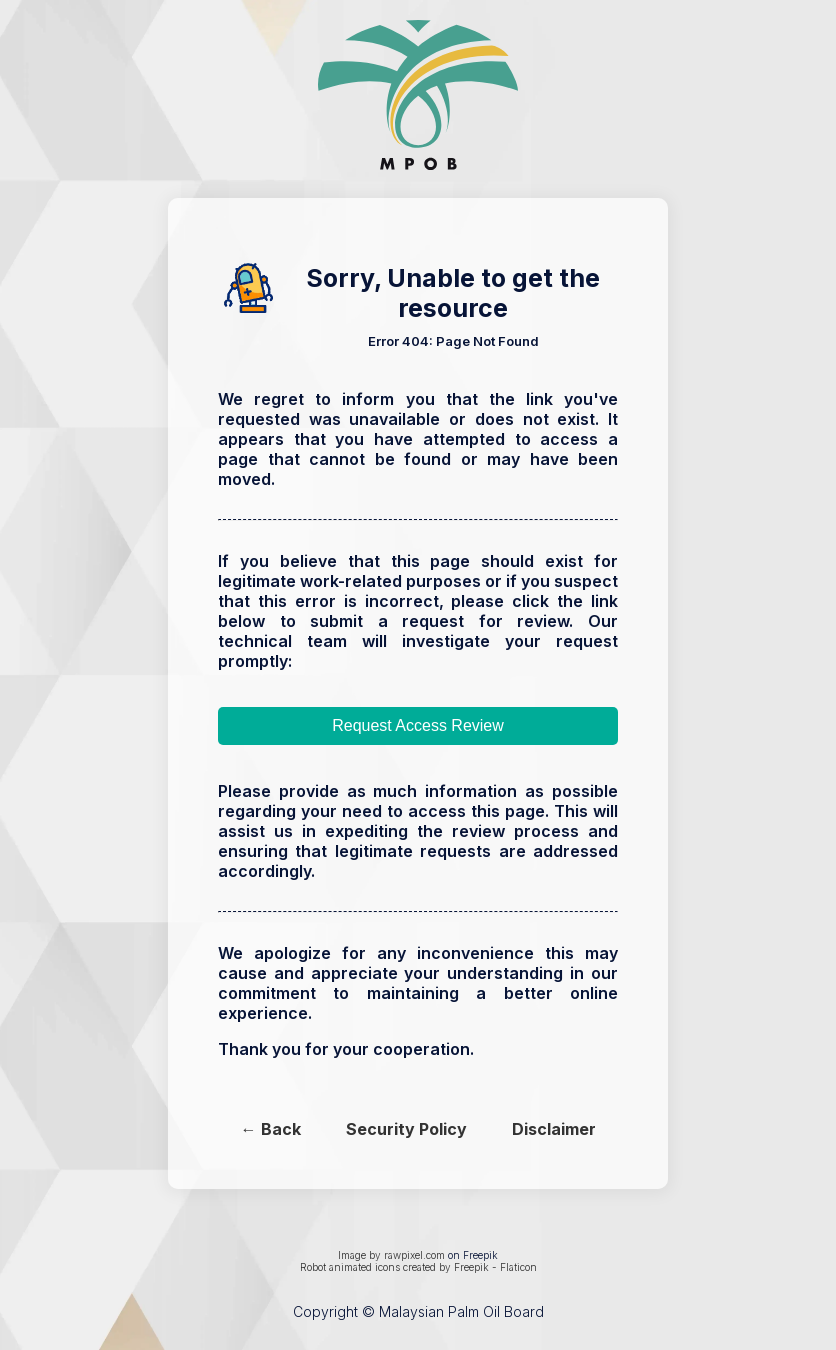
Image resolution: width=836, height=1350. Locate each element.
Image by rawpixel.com (391, 1255)
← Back (271, 1129)
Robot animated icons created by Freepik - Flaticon (418, 1267)
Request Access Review (418, 725)
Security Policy (406, 1129)
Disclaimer (554, 1129)
